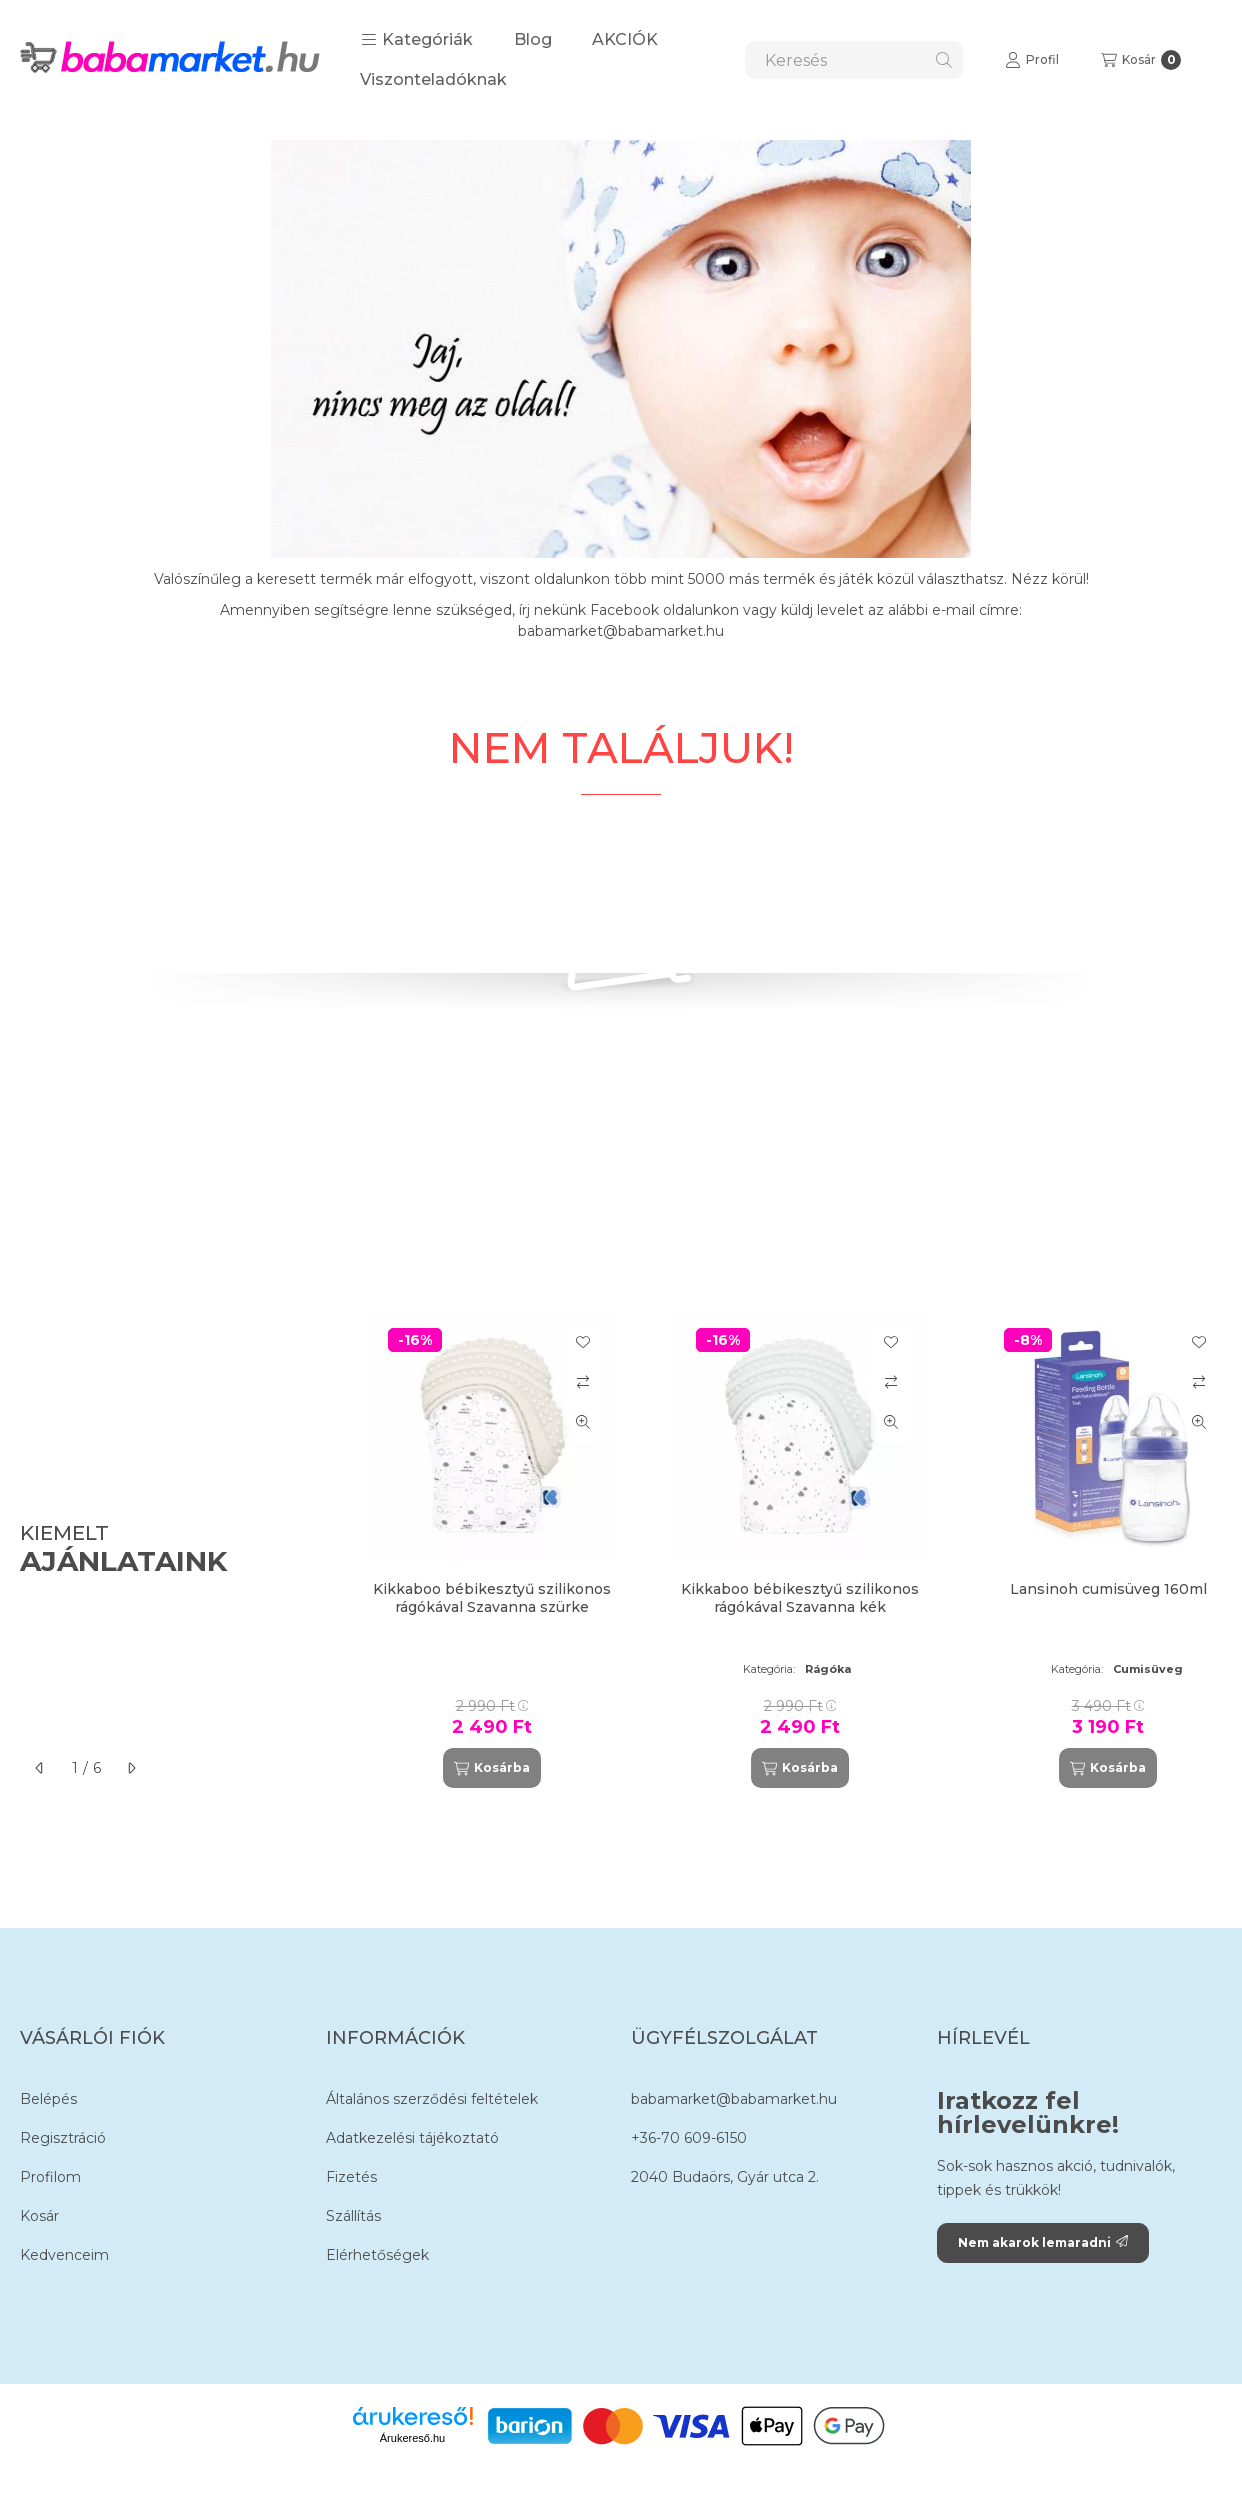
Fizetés (351, 2177)
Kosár (39, 2216)
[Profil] (1032, 60)
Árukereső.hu (412, 2438)
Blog (533, 39)
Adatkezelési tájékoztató (412, 2138)
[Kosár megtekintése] (1141, 60)
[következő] (131, 1768)
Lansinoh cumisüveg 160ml (1108, 1589)
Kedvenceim (64, 2255)
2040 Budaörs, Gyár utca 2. (725, 2177)
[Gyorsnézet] (583, 1422)
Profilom (50, 2177)
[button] (417, 40)
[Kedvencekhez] (583, 1342)
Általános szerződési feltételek (432, 2099)
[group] (785, 1550)
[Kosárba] (492, 1768)
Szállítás (353, 2216)
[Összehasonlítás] (583, 1382)
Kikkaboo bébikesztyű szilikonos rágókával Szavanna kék (800, 1598)
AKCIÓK (625, 39)
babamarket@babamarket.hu (734, 2099)
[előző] (40, 1768)
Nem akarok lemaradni (1043, 2242)
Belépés (48, 2099)
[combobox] (854, 60)
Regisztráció (63, 2138)
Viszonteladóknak (433, 79)
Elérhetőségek (377, 2255)
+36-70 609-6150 (689, 2138)
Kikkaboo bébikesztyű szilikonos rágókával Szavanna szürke (492, 1598)
